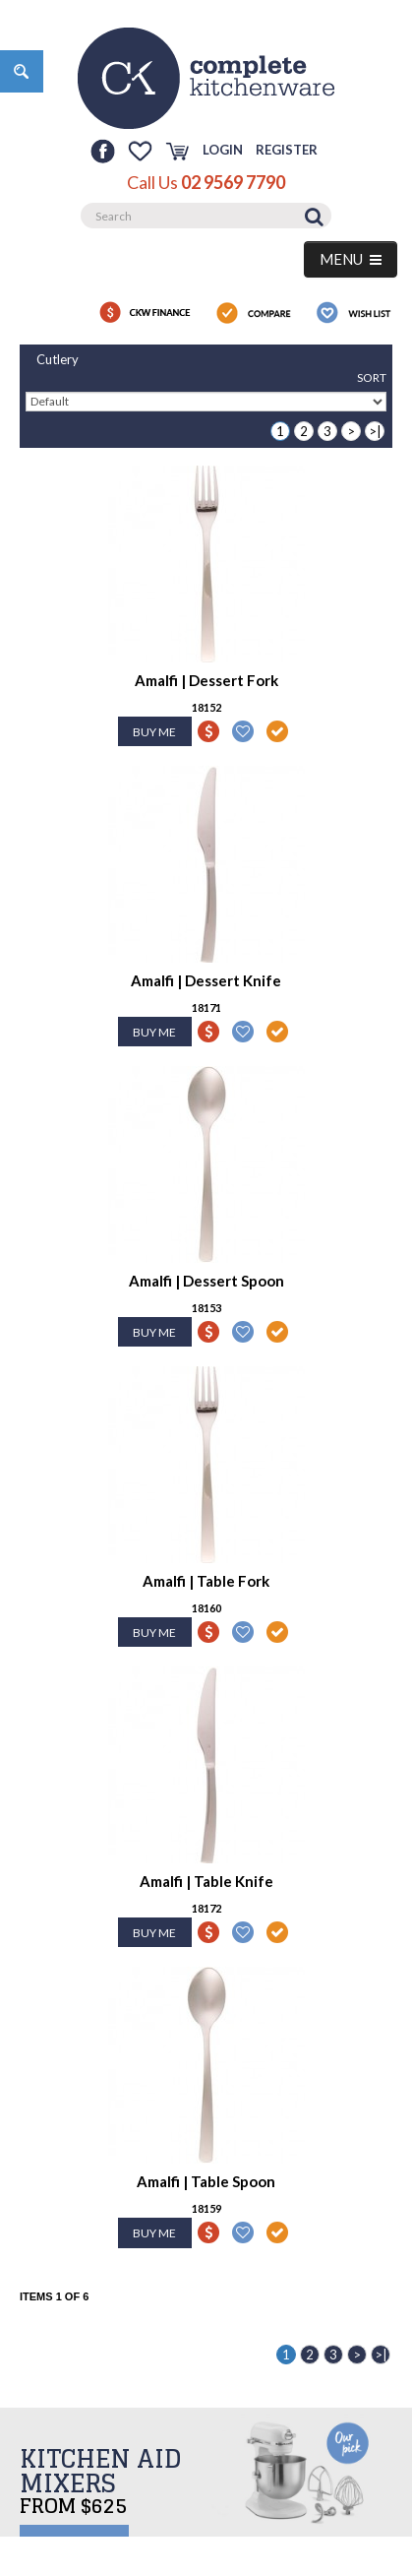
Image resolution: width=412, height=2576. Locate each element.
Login (223, 149)
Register (287, 149)
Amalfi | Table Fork (206, 1581)
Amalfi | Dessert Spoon (206, 1280)
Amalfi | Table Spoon (206, 2181)
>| (375, 431)
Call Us (206, 182)
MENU (351, 259)
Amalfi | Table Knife (206, 1881)
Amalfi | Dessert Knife (206, 980)
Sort (371, 377)
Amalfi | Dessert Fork (206, 680)
